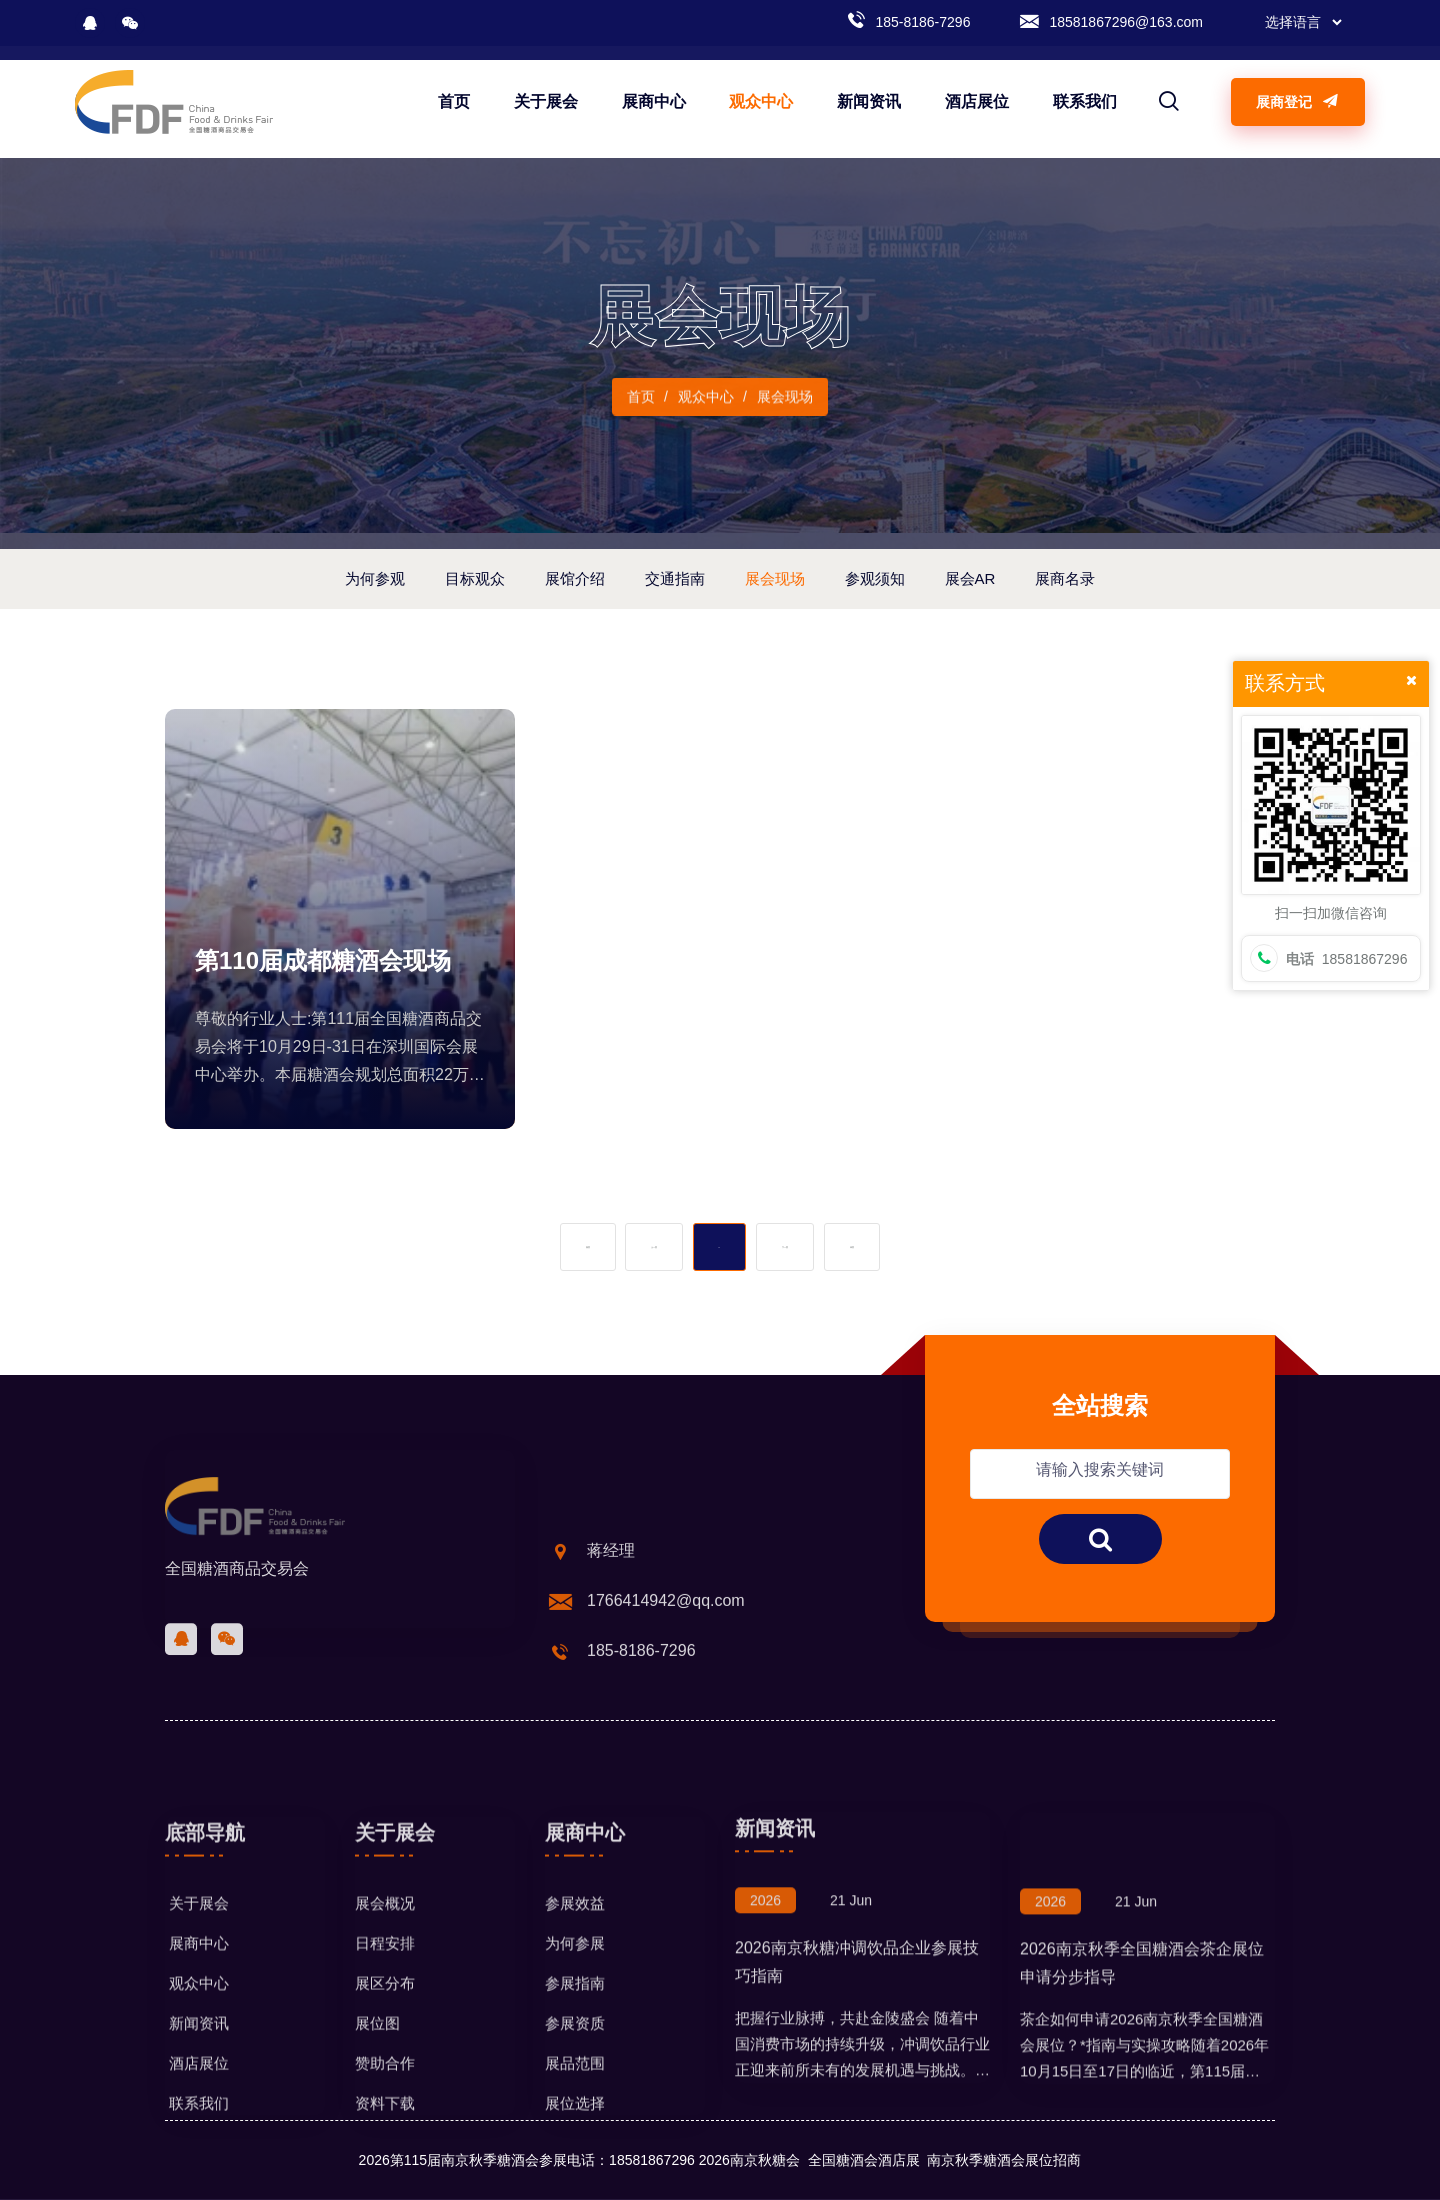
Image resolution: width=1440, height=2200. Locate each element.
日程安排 (385, 2074)
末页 (852, 1247)
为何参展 (575, 2074)
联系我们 (1085, 101)
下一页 (785, 1247)
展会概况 (385, 2034)
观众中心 (761, 101)
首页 (454, 101)
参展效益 (575, 2034)
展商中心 (654, 101)
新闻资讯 (869, 101)
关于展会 (546, 101)
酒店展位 (977, 101)
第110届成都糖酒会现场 (323, 960)
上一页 (654, 1247)
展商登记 (1298, 102)
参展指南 (575, 2114)
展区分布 (385, 2114)
